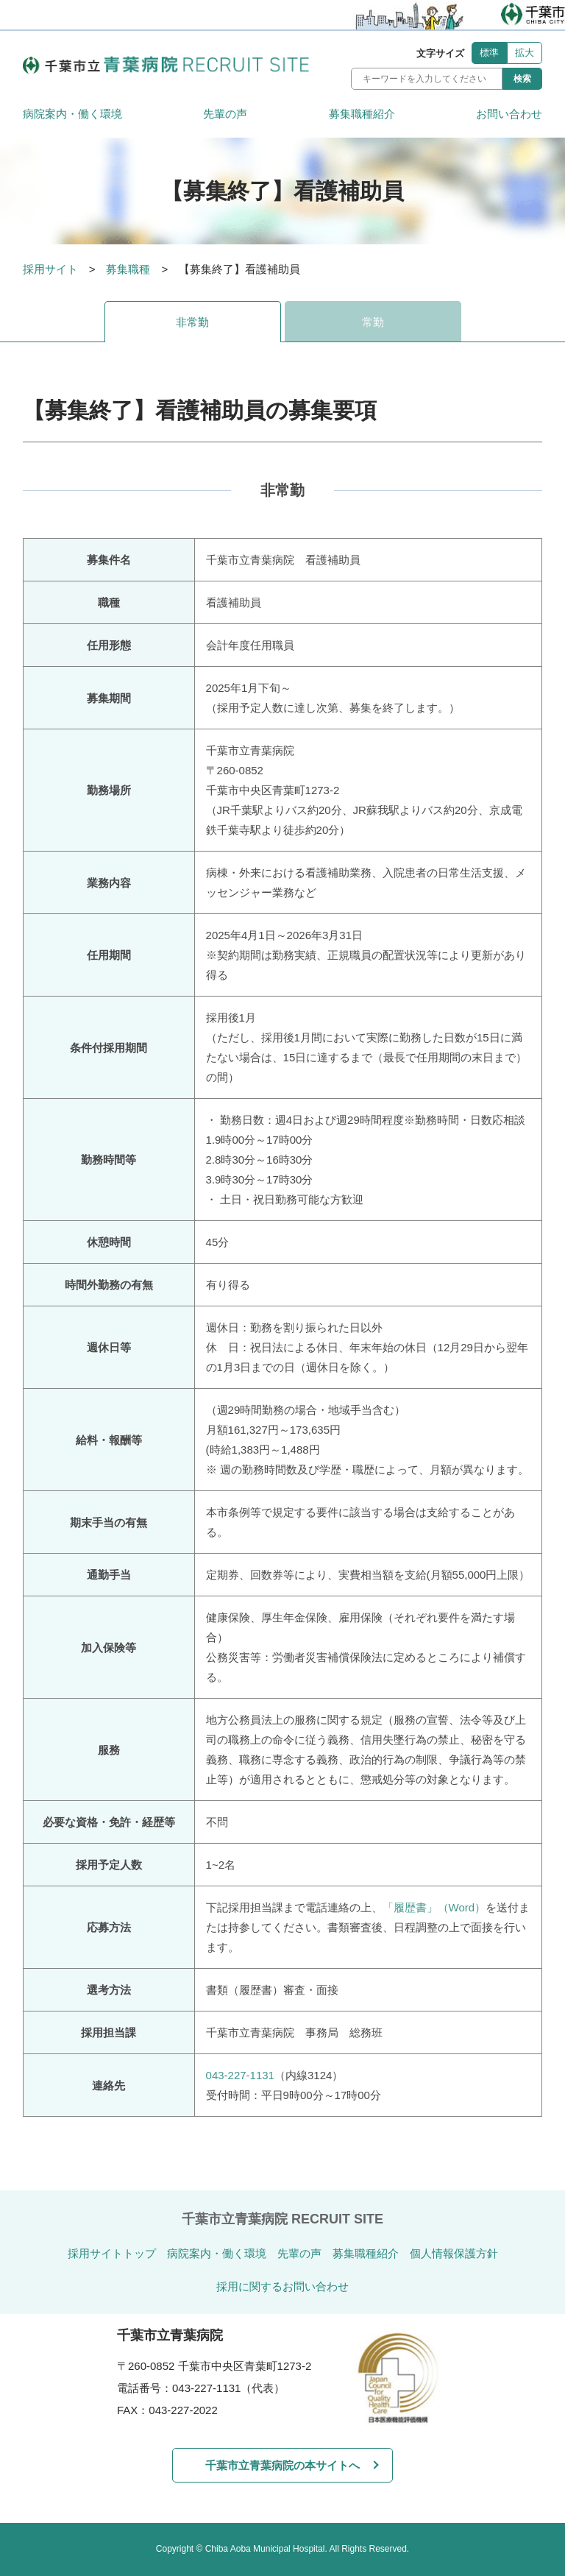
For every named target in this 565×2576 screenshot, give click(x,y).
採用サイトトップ (112, 2253)
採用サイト (50, 269)
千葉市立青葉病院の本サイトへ (282, 2465)
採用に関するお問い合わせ (282, 2286)
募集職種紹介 (362, 113)
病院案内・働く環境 (72, 113)
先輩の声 (225, 113)
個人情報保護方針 (454, 2253)
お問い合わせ (509, 113)
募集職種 (128, 269)
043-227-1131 (240, 2075)
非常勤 (192, 322)
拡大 (524, 52)
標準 (489, 52)
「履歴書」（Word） (434, 1907)
